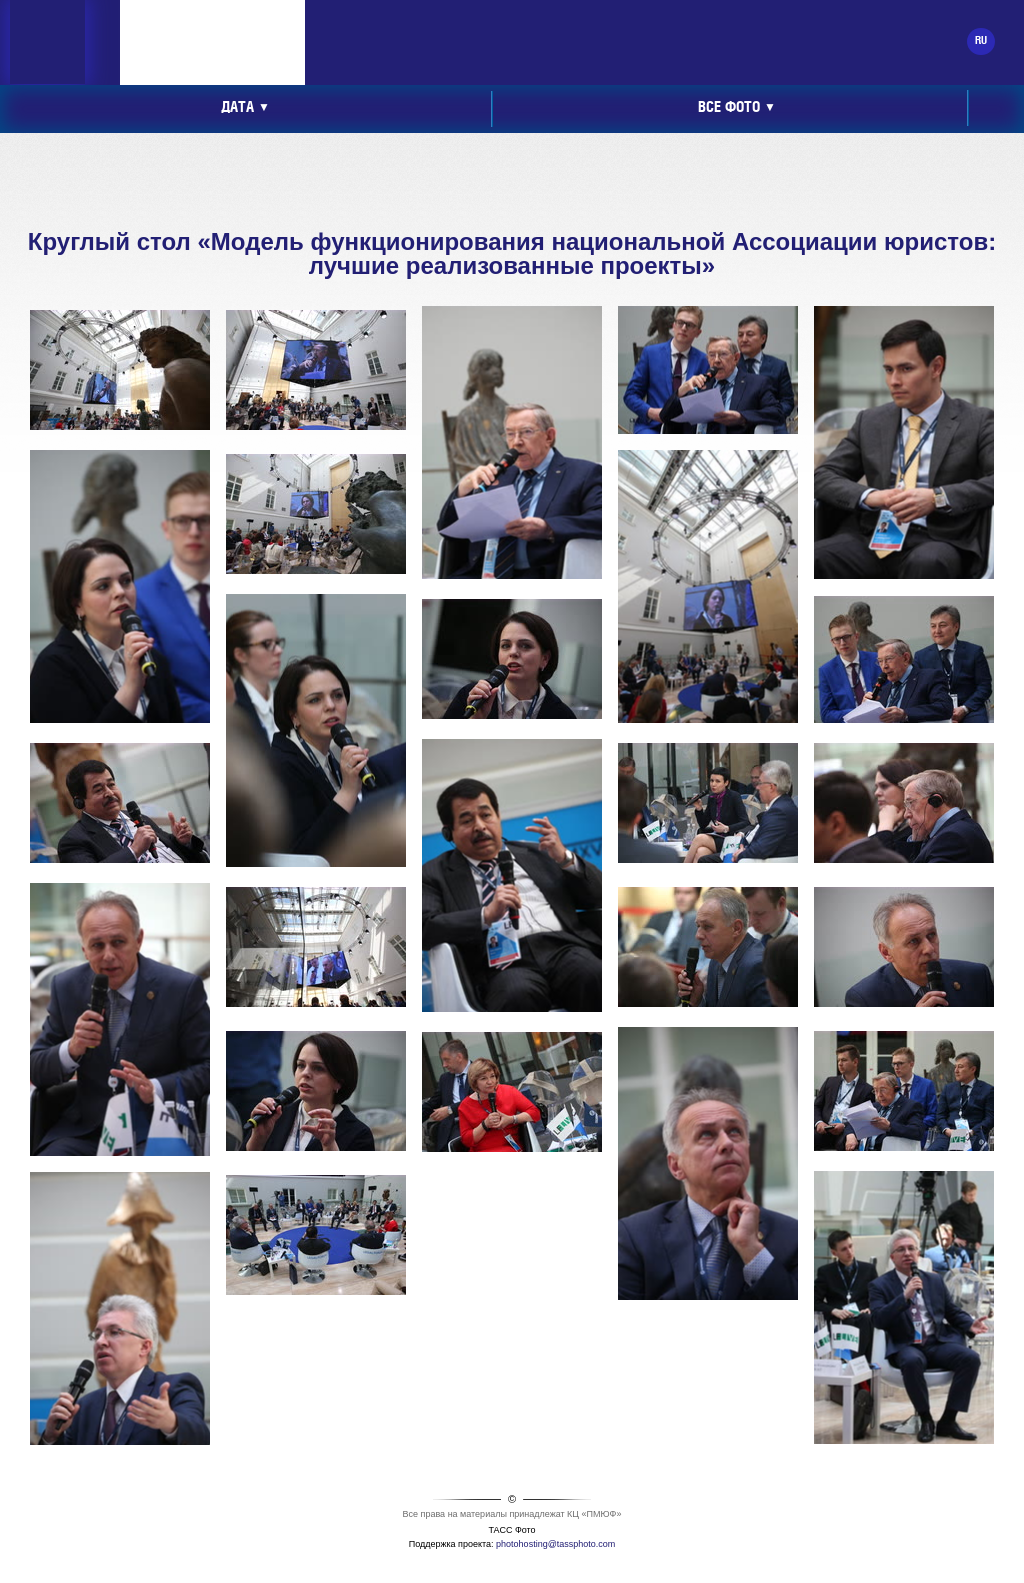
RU (981, 41)
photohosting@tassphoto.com (555, 1544)
